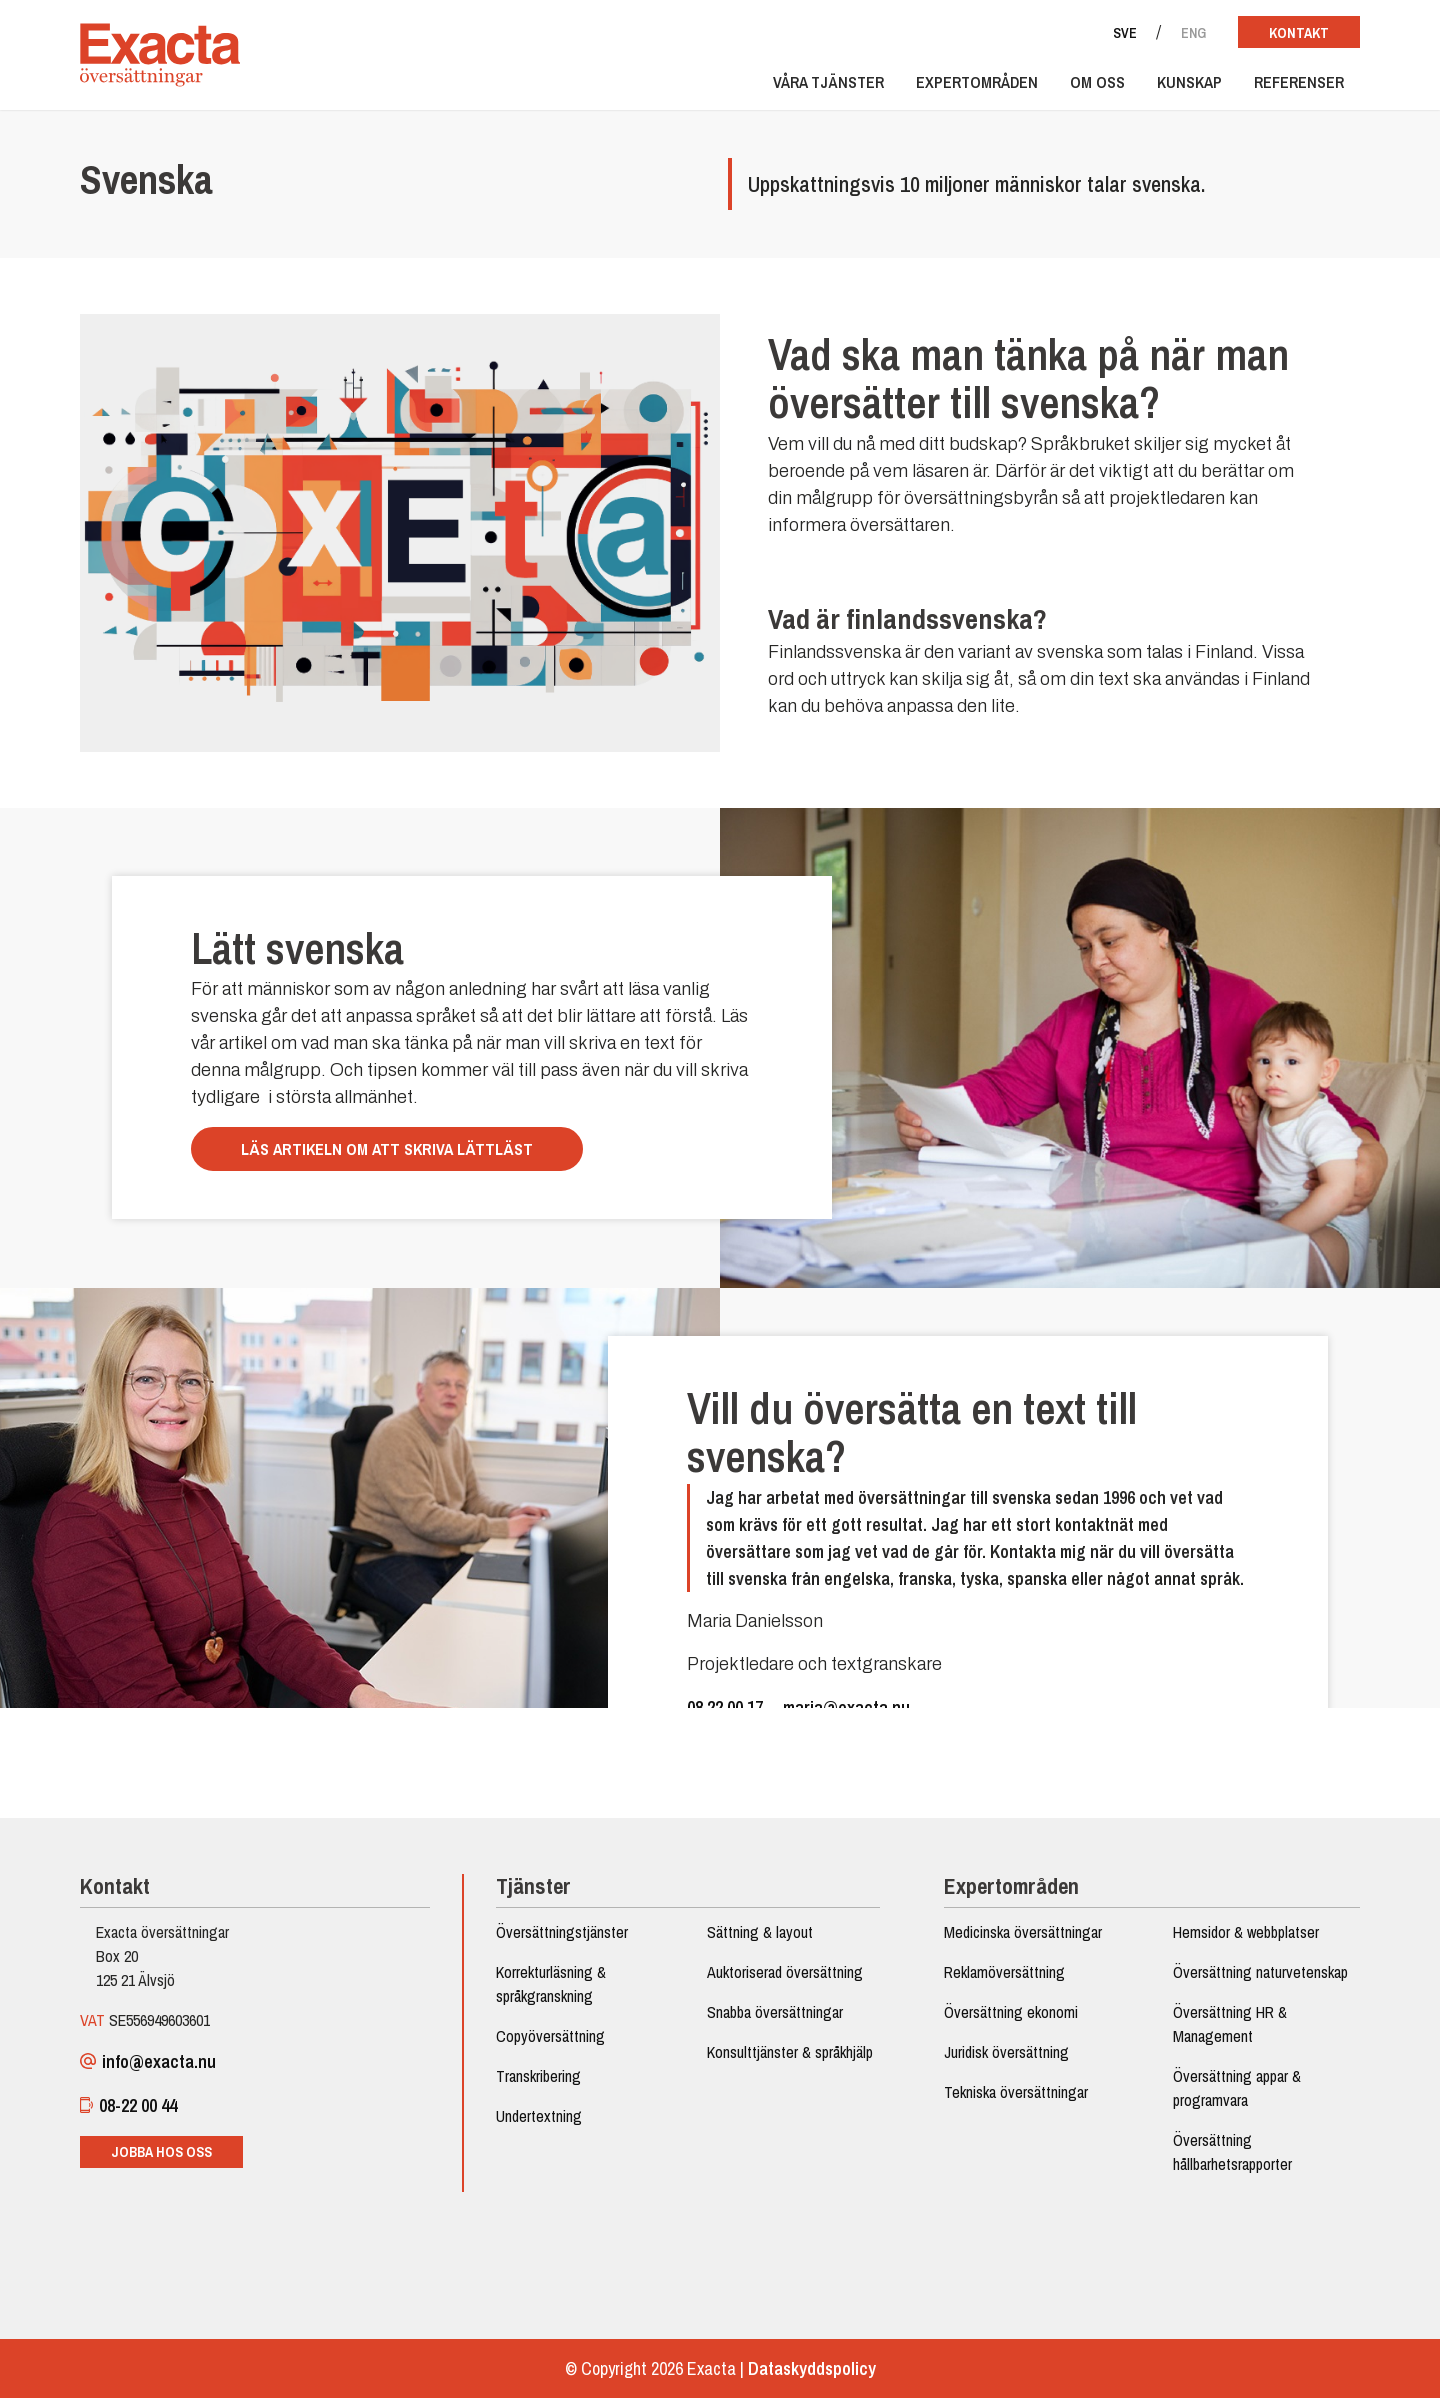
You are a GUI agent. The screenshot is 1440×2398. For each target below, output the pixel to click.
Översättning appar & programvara (1237, 2088)
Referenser (1299, 82)
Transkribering (538, 2076)
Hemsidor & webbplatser (1246, 1932)
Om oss (1097, 82)
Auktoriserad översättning (785, 1972)
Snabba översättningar (775, 2012)
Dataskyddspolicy (812, 2368)
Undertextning (539, 2116)
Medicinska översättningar (1023, 1932)
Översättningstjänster (562, 1932)
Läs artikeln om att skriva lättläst (387, 1149)
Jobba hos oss (161, 2152)
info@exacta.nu (148, 2061)
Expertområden (977, 82)
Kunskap (1189, 82)
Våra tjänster (828, 82)
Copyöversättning (550, 2036)
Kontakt (1299, 33)
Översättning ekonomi (1011, 2012)
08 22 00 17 (725, 1707)
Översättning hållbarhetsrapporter (1232, 2152)
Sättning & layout (760, 1932)
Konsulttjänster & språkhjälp (790, 2052)
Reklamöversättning (1004, 1972)
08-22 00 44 (128, 2105)
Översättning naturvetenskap (1260, 1972)
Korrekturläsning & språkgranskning (551, 1984)
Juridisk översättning (1006, 2052)
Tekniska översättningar (1016, 2092)
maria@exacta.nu (846, 1707)
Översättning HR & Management (1230, 2024)
